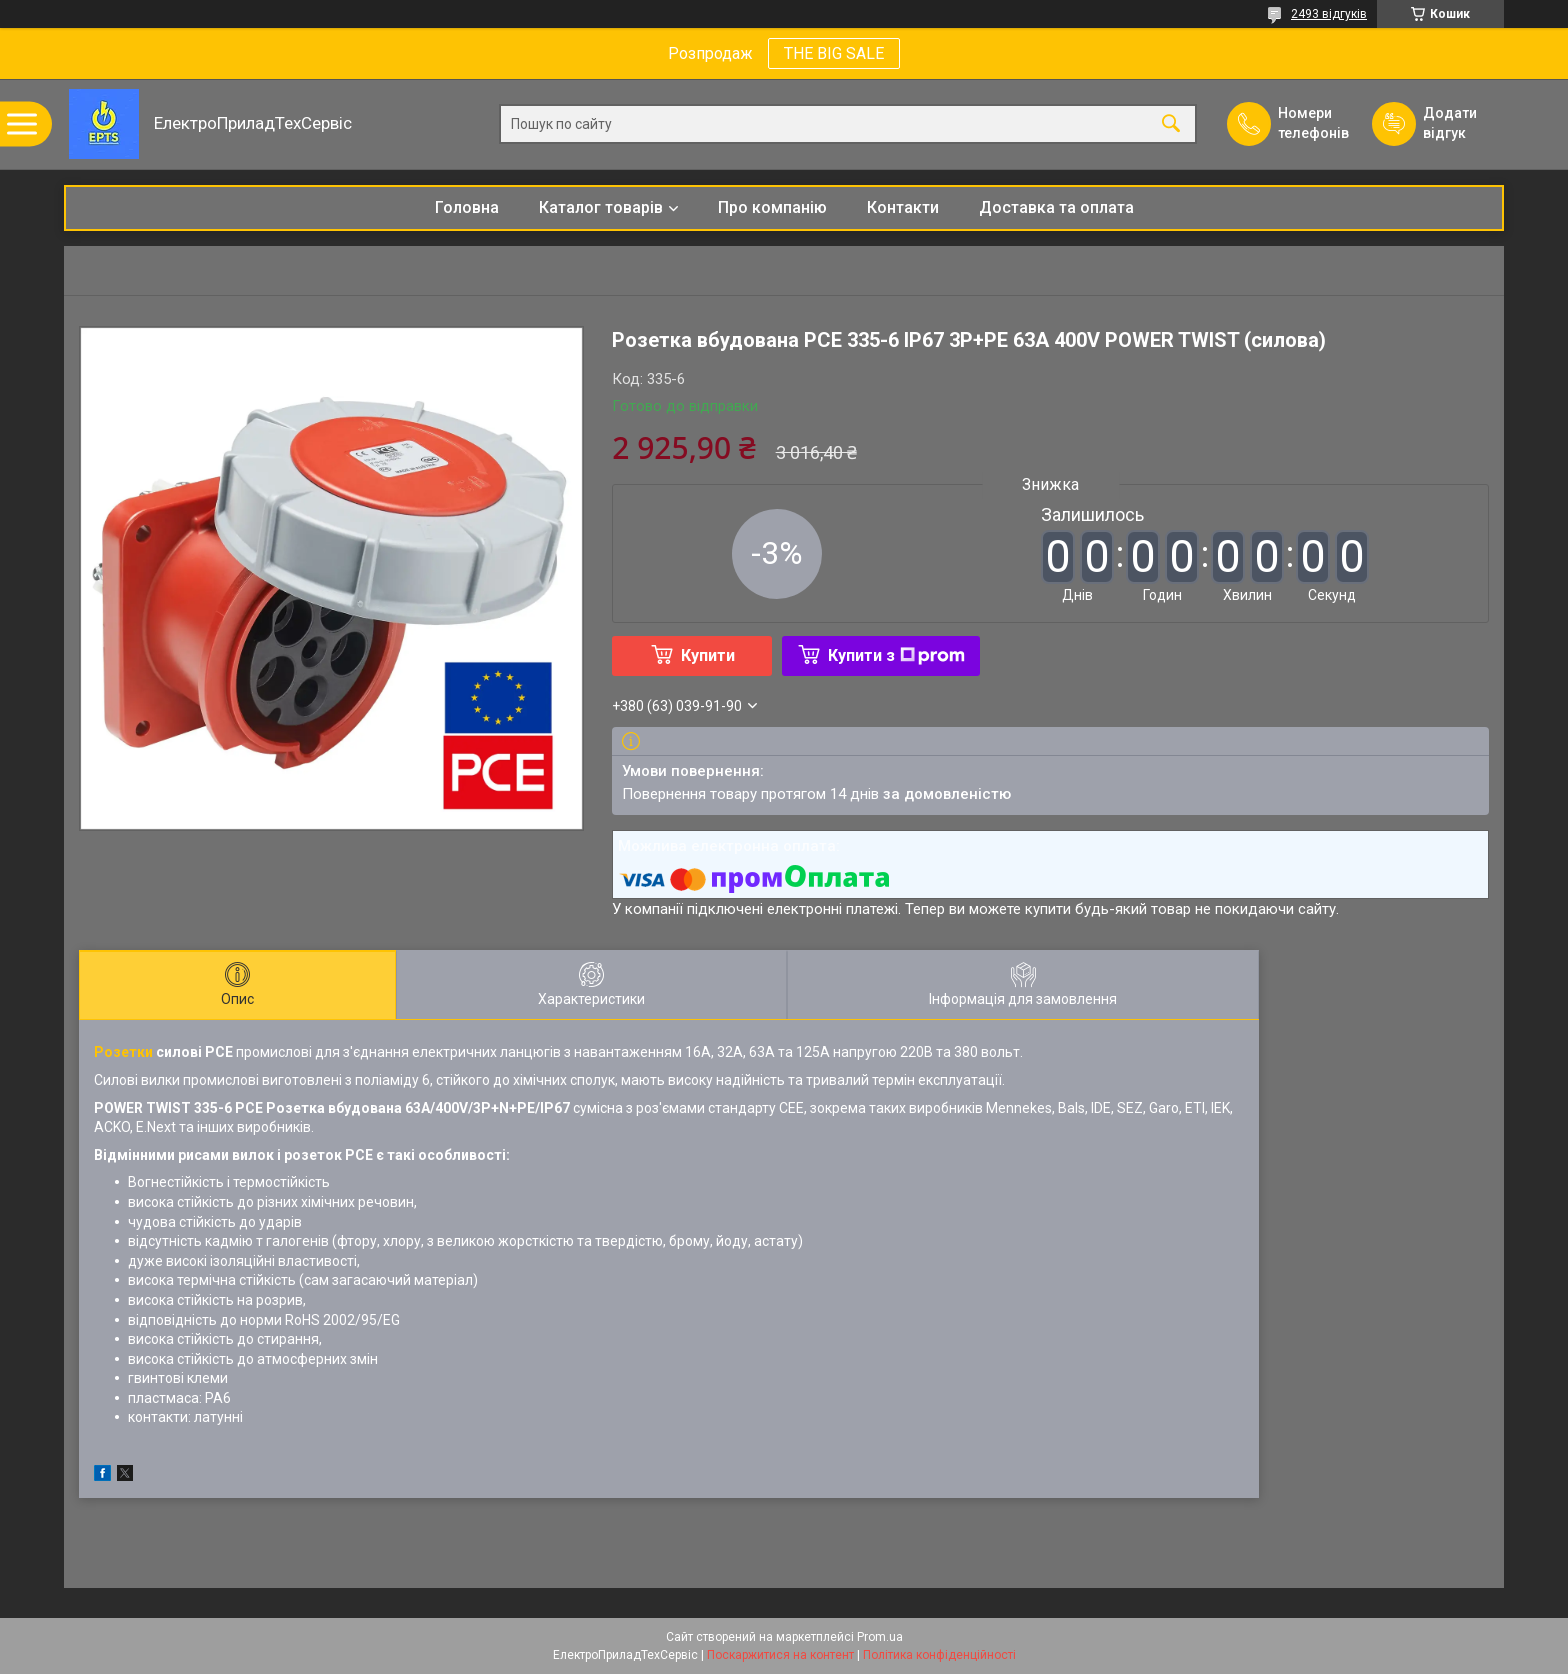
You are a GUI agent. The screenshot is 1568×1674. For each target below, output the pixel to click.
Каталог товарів (601, 207)
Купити (708, 655)
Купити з (896, 655)
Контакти (903, 207)
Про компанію (772, 207)
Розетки (123, 1052)
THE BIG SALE (834, 53)
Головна (467, 207)
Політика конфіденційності (939, 1655)
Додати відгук (1450, 123)
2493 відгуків (1329, 14)
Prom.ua (880, 1637)
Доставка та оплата (1056, 207)
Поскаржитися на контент (780, 1655)
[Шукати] (1171, 124)
